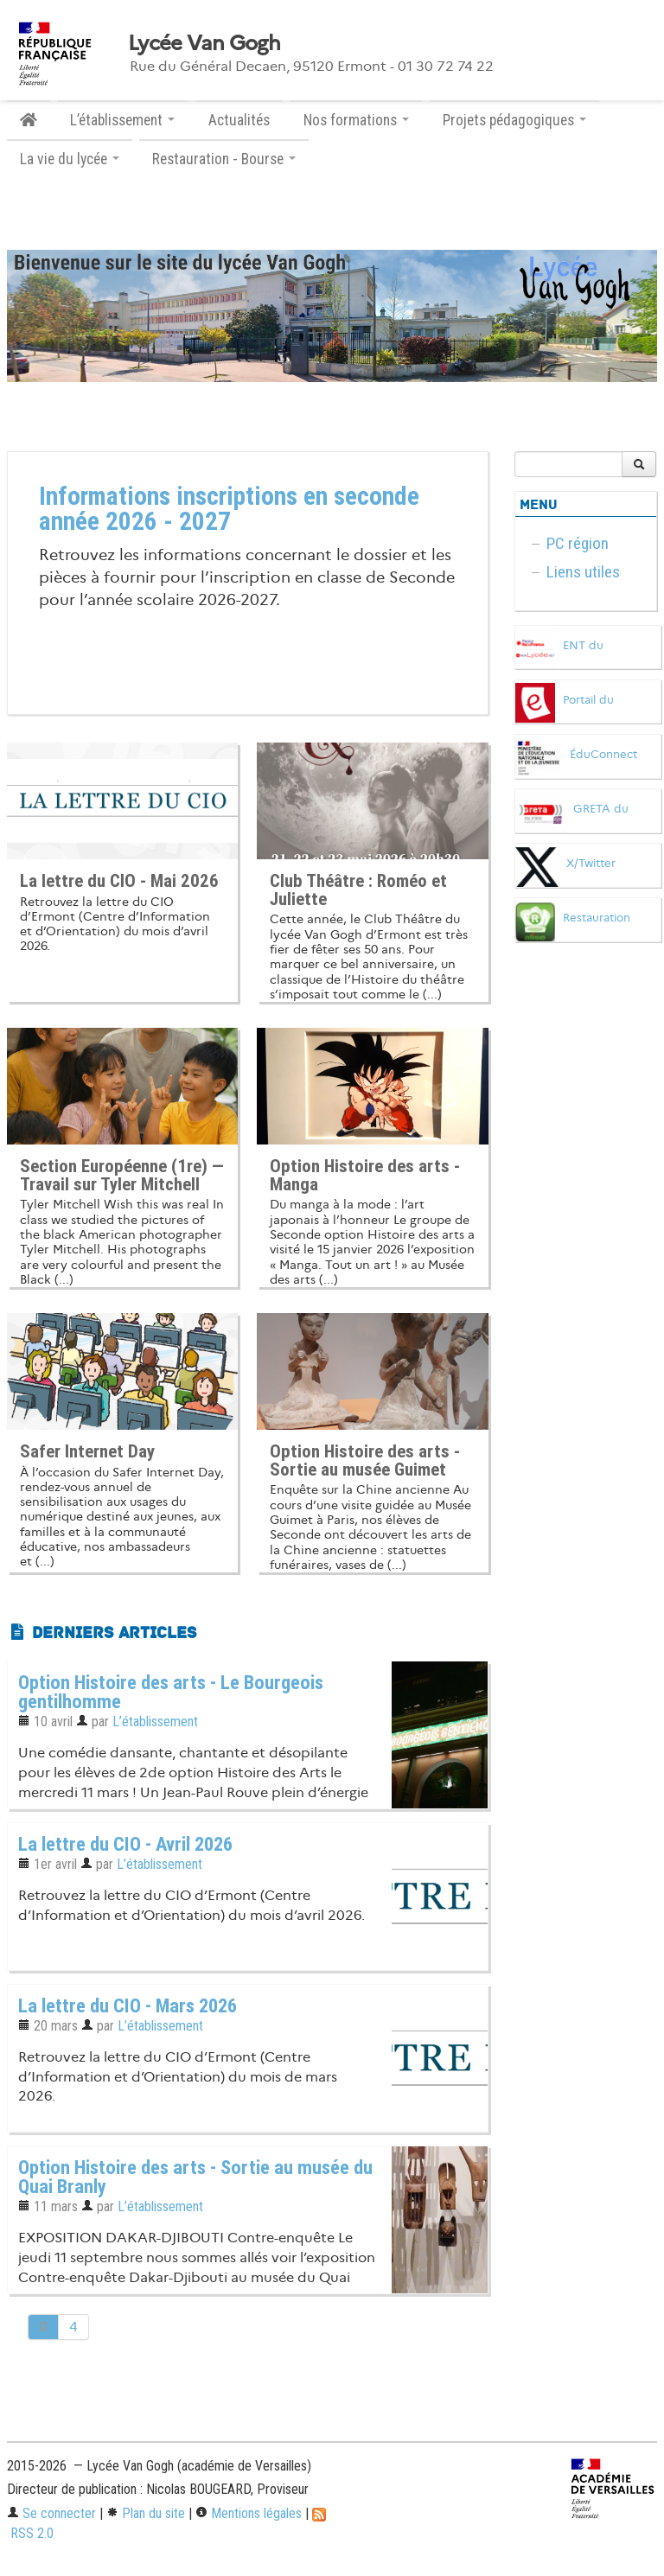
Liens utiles (583, 572)
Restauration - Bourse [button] (224, 159)
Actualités (239, 120)
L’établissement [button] (122, 120)
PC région (577, 543)
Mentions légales (248, 2513)
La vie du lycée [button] (69, 159)
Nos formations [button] (356, 120)
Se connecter (51, 2513)
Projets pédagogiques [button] (514, 120)
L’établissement (155, 1721)
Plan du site (145, 2513)
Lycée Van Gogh (204, 43)
